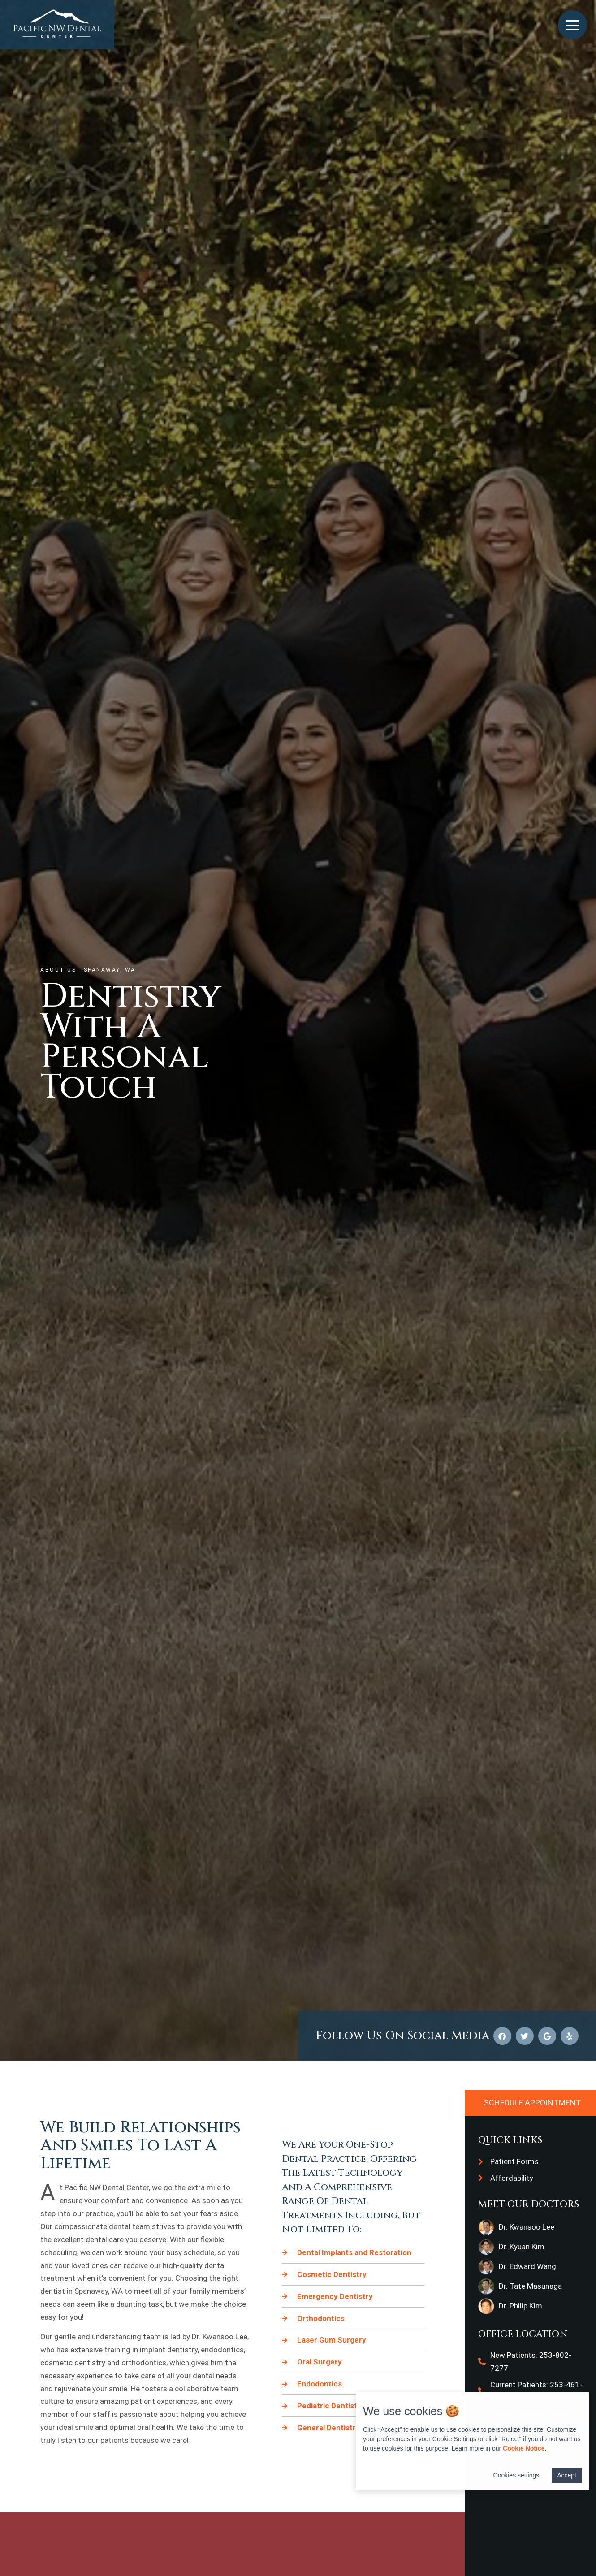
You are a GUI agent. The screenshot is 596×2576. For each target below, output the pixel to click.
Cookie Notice (523, 2448)
